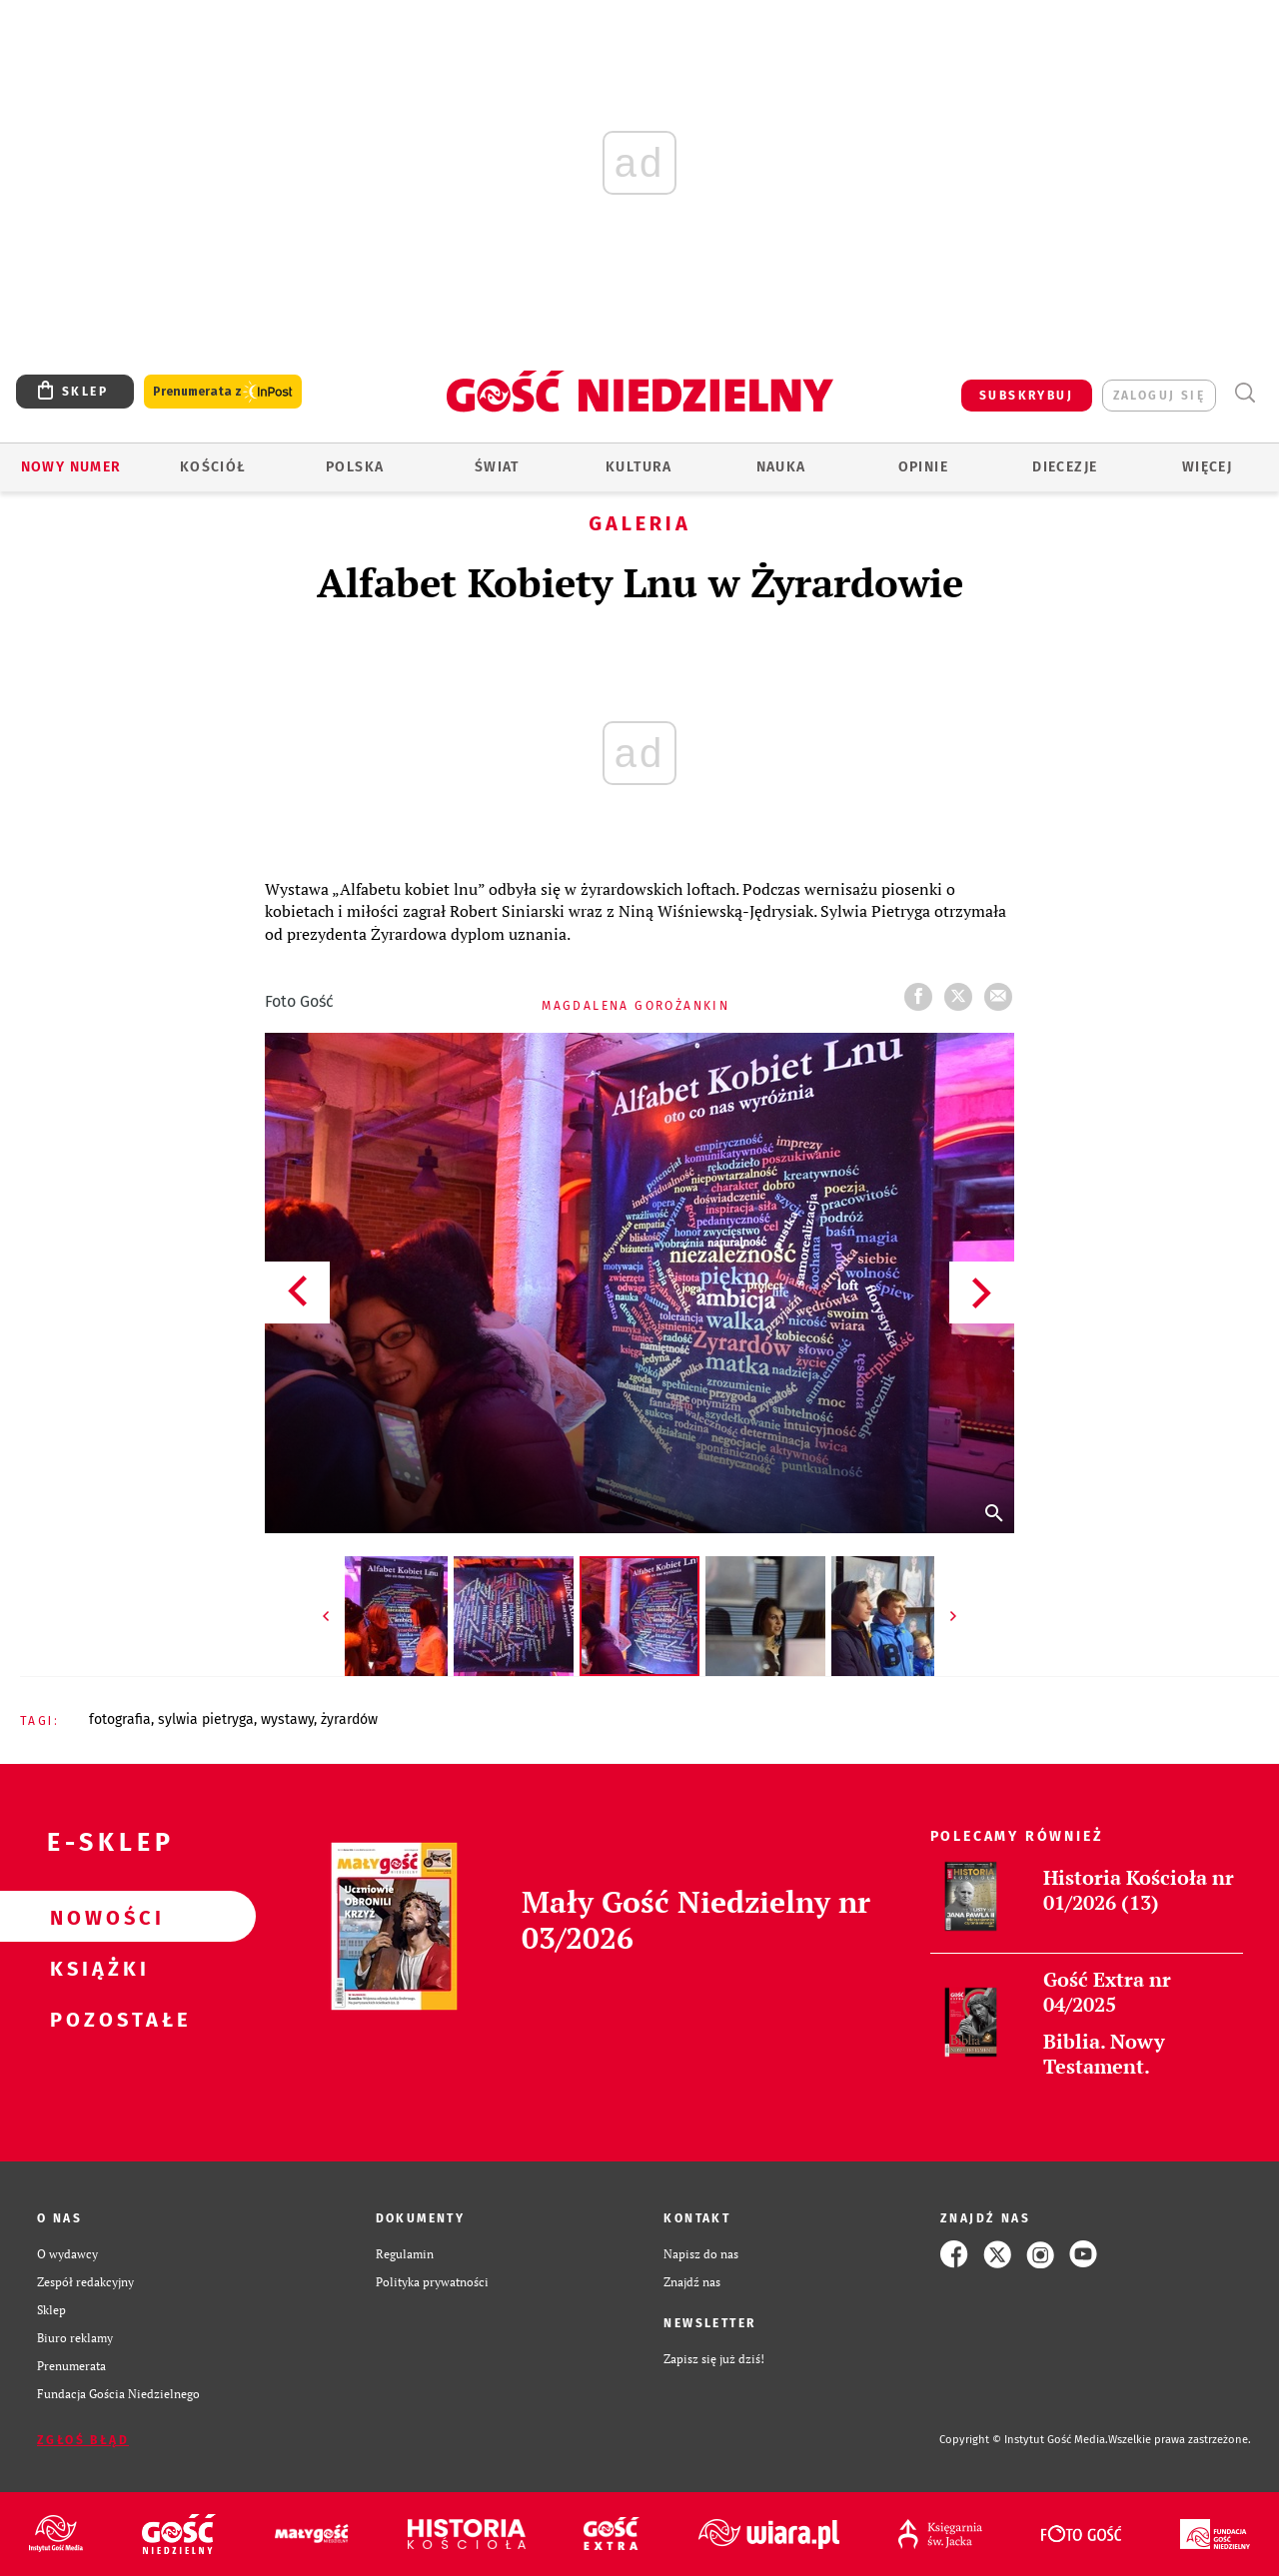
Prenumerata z (223, 392)
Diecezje (1064, 466)
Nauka (781, 466)
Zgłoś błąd (83, 2440)
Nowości (96, 1917)
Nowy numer (71, 466)
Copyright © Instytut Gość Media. (1023, 2439)
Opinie (923, 466)
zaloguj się (1159, 396)
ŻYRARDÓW (349, 1719)
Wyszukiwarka (1244, 393)
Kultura (639, 466)
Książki (96, 1968)
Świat (497, 466)
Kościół (213, 466)
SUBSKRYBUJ (1026, 396)
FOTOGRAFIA (120, 1719)
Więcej (1207, 466)
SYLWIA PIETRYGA (206, 1719)
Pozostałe (96, 2019)
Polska (355, 466)
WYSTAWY (287, 1719)
